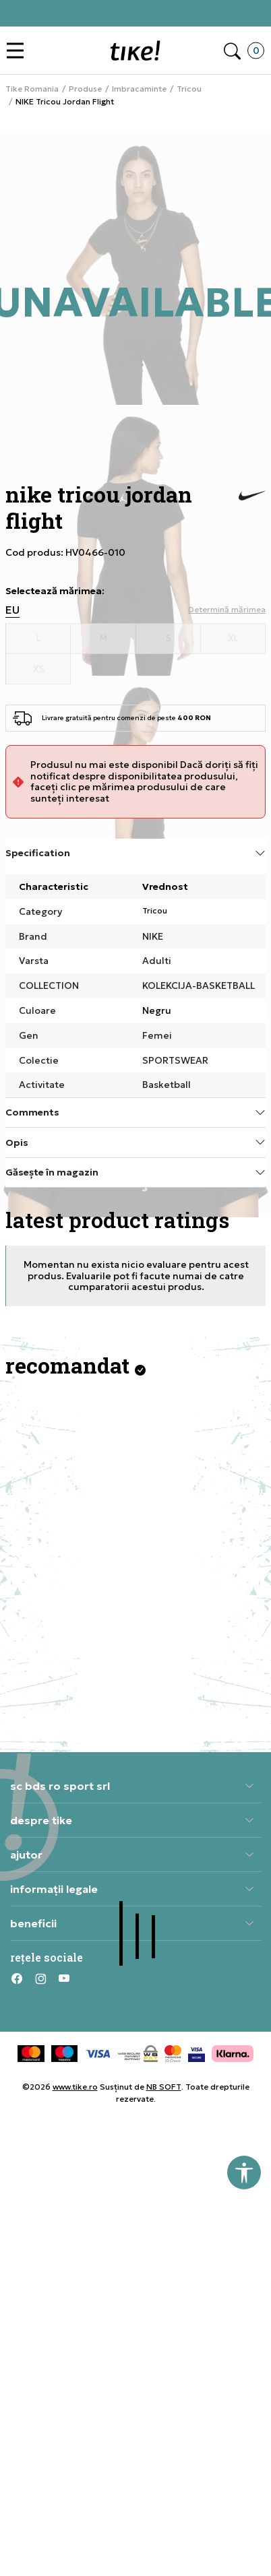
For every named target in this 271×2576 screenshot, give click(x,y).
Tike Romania (32, 89)
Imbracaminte (139, 89)
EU (12, 610)
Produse (85, 89)
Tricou (189, 89)
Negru (156, 1010)
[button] (18, 51)
